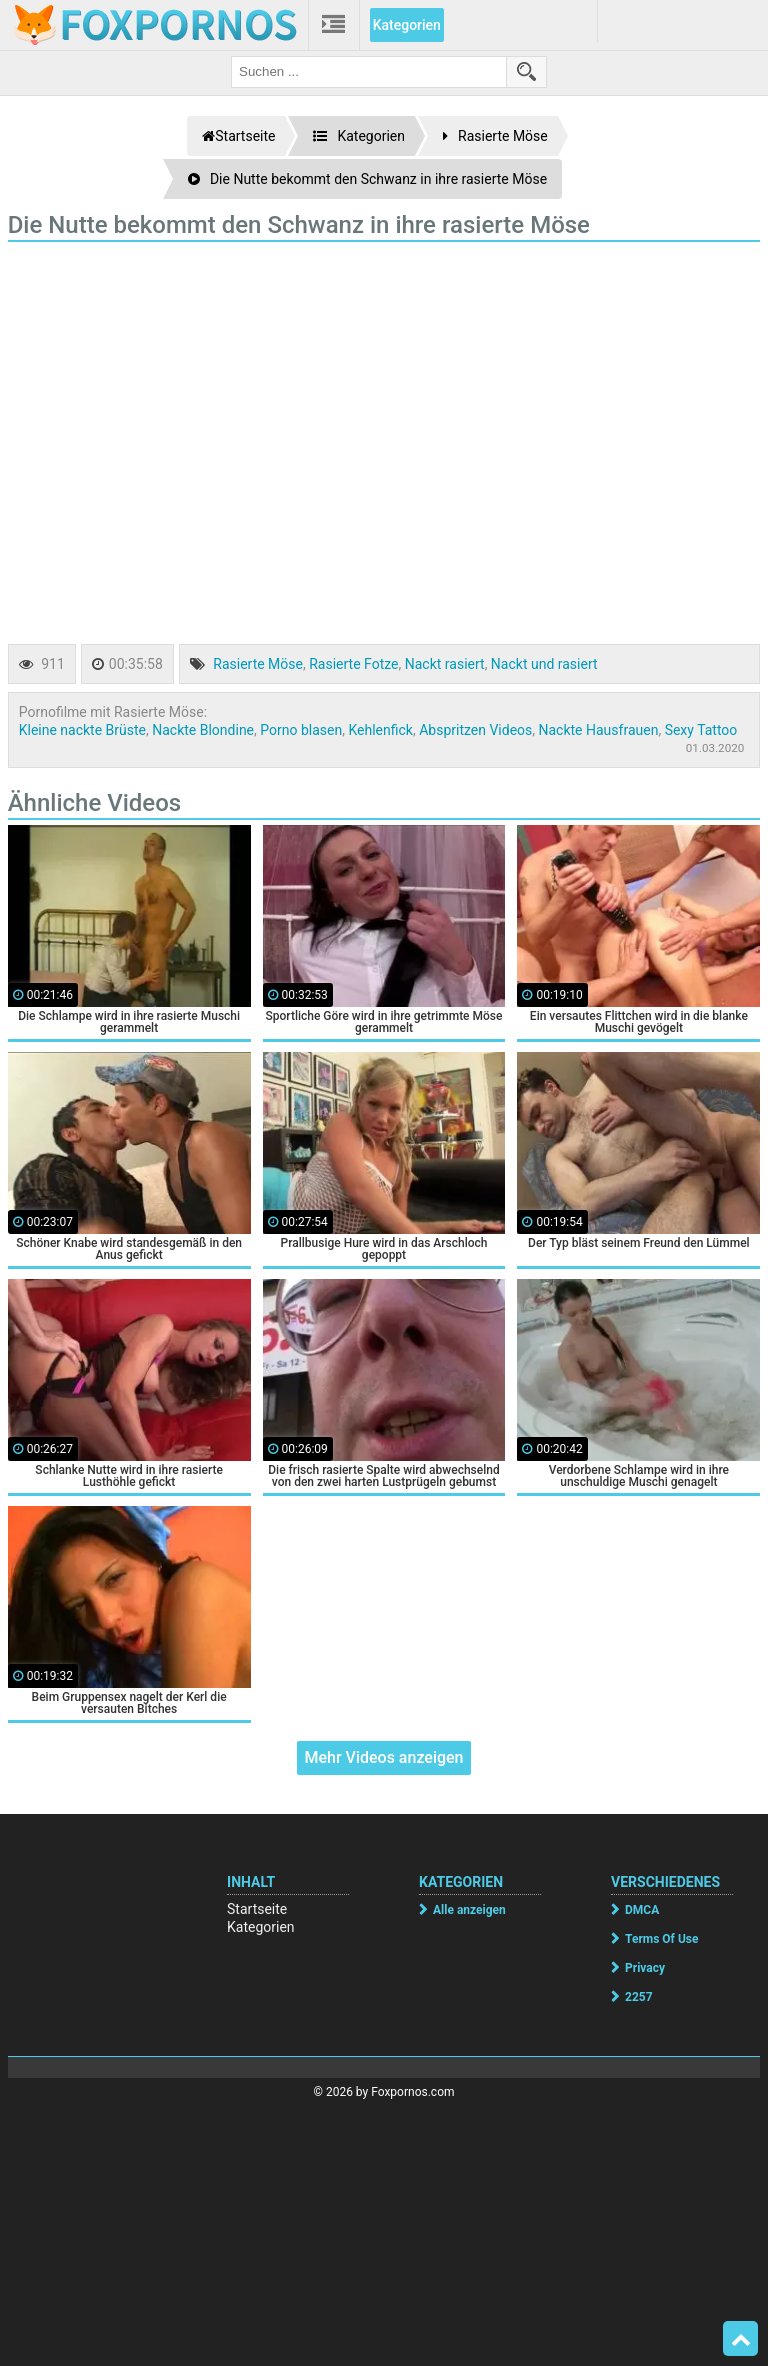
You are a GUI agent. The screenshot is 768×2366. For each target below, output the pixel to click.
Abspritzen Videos (475, 730)
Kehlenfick (380, 730)
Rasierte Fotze (353, 664)
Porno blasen (301, 730)
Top (741, 2339)
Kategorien (407, 25)
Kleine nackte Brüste (82, 730)
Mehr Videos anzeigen (383, 1757)
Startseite (257, 1909)
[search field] (369, 72)
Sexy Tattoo (701, 730)
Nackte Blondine (203, 730)
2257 (639, 1997)
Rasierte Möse (258, 664)
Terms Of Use (661, 1939)
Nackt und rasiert (544, 664)
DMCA (642, 1910)
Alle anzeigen (469, 1910)
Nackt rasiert (445, 664)
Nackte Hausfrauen (599, 730)
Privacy (645, 1968)
